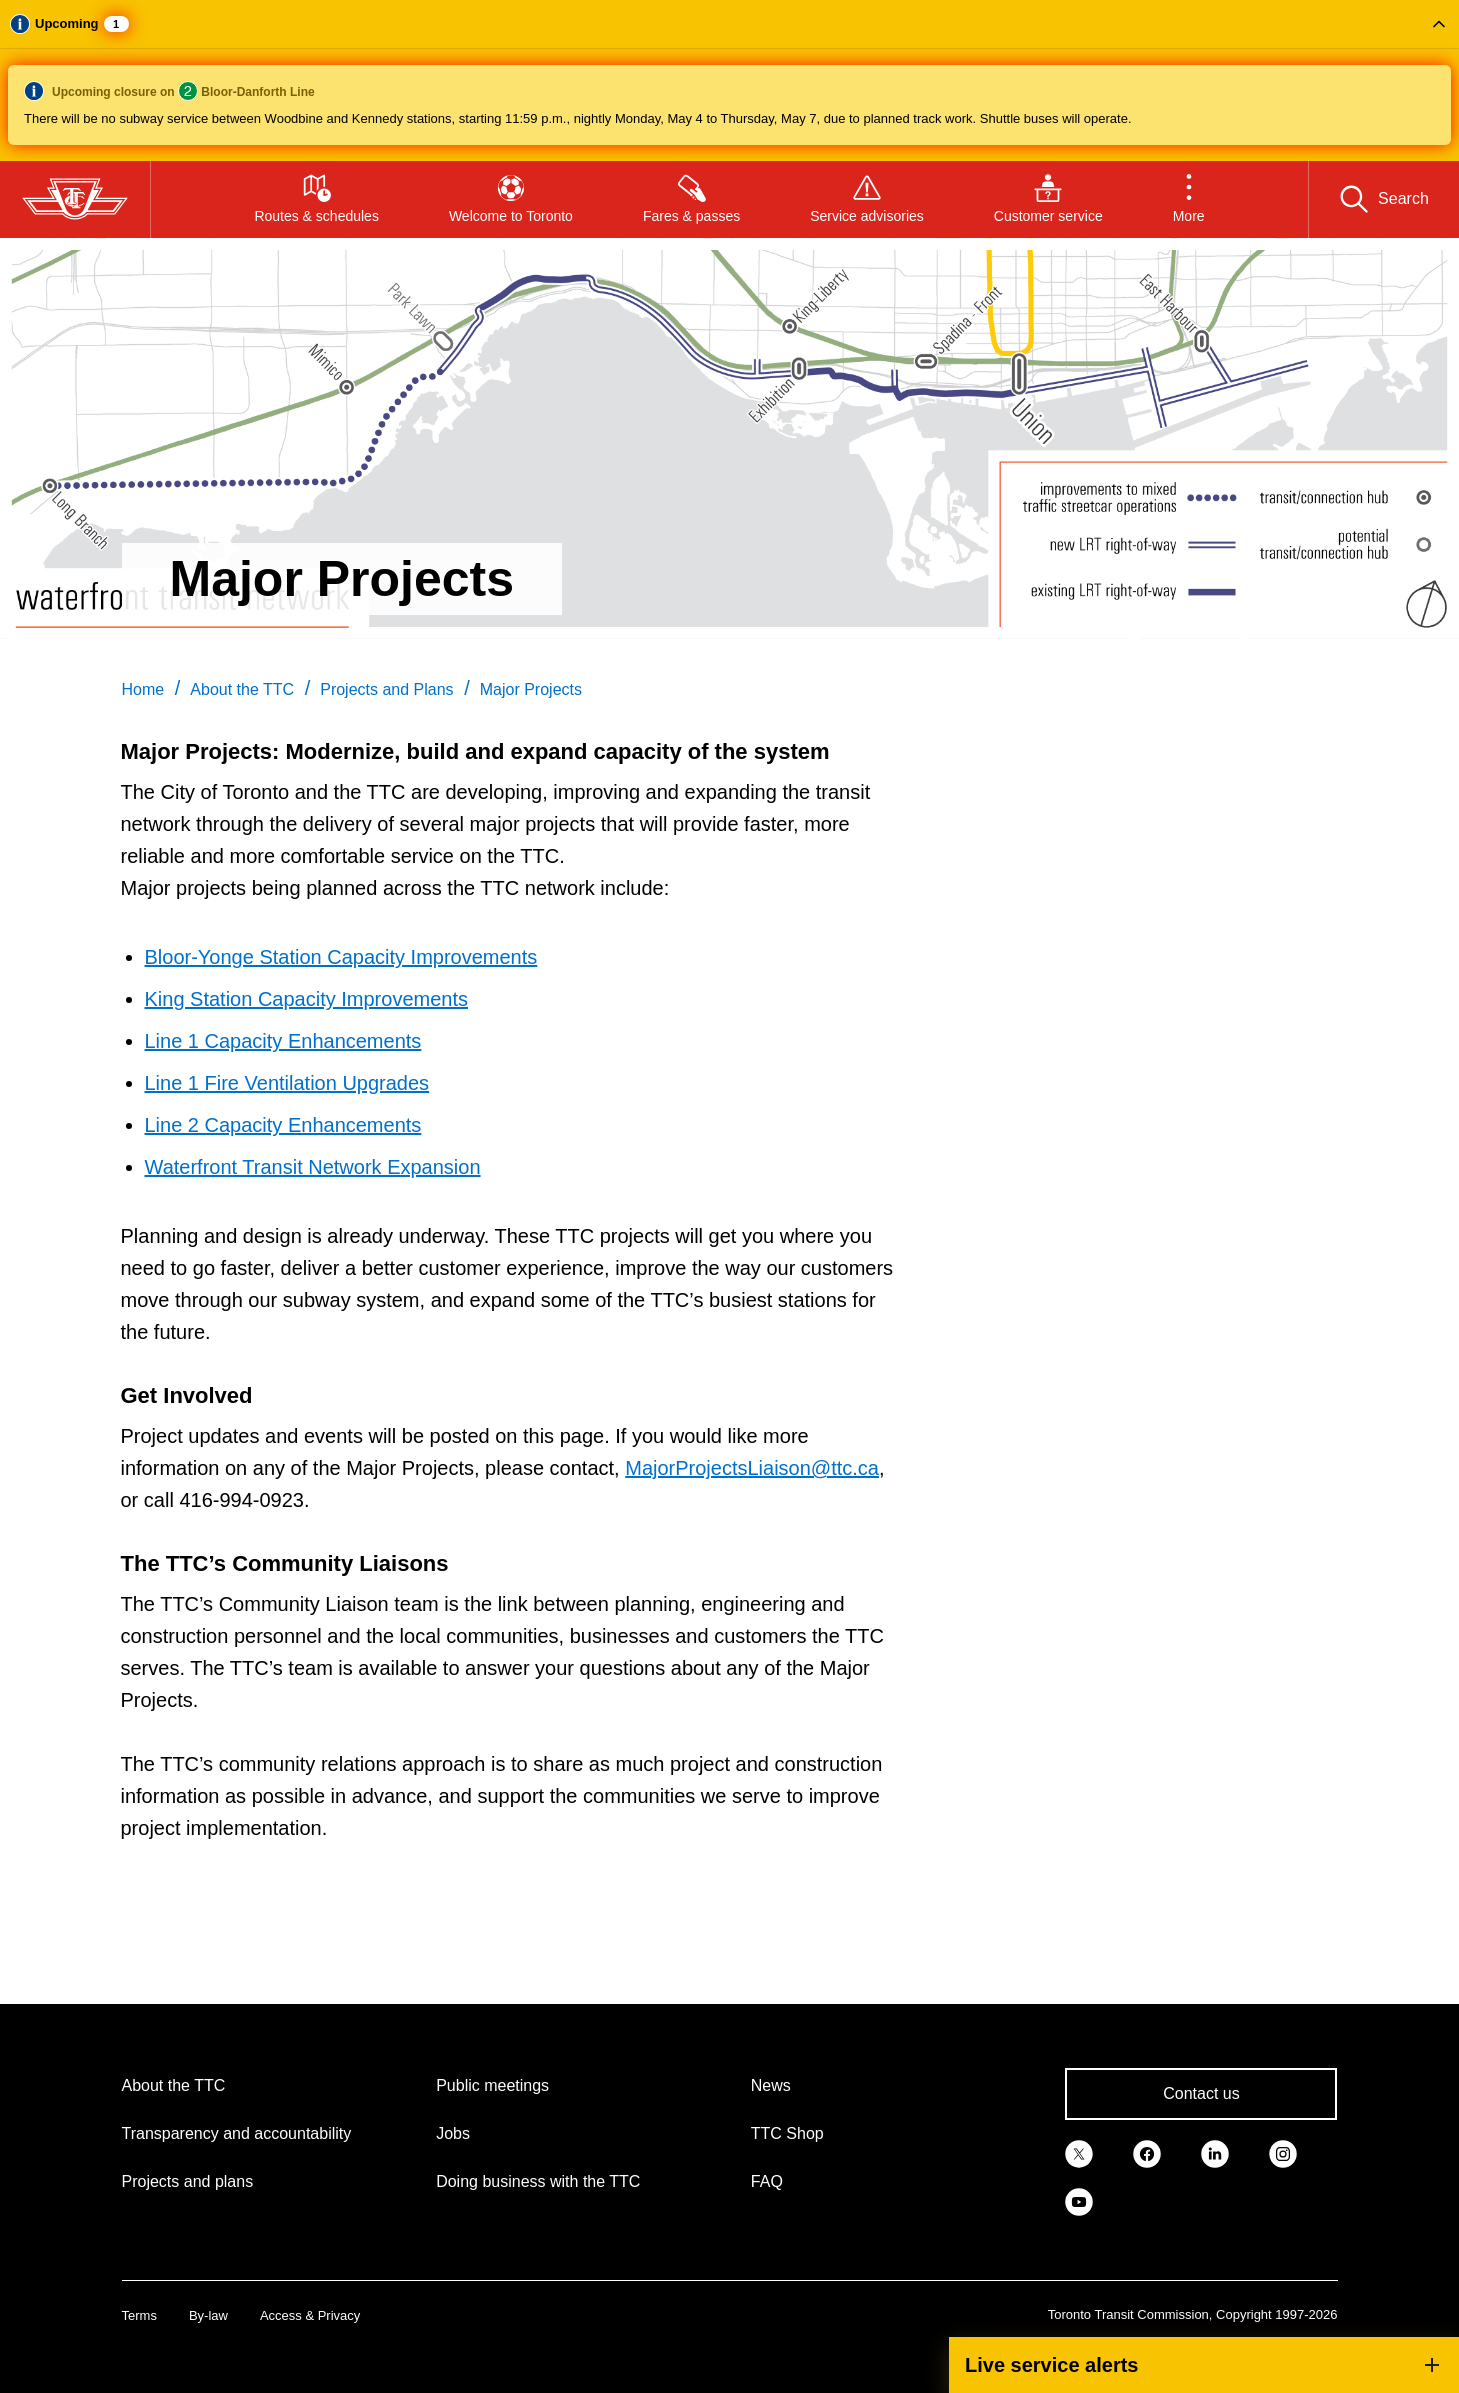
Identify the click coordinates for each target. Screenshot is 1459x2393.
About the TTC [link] (242, 689)
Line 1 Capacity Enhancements (283, 1041)
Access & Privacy (310, 2315)
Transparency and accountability (237, 2133)
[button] (729, 80)
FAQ (767, 2181)
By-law (208, 2315)
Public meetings (492, 2085)
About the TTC (174, 2085)
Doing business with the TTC (538, 2181)
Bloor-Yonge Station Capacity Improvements (341, 957)
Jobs (453, 2133)
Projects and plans (188, 2181)
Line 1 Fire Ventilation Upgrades (287, 1083)
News (771, 2085)
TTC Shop (787, 2133)
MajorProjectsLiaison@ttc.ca (752, 1468)
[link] (1079, 2152)
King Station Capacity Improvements (307, 999)
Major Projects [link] (531, 689)
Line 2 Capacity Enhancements (283, 1125)
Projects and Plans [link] (386, 689)
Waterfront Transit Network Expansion (313, 1167)
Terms (139, 2315)
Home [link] (143, 689)
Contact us (1201, 2093)
